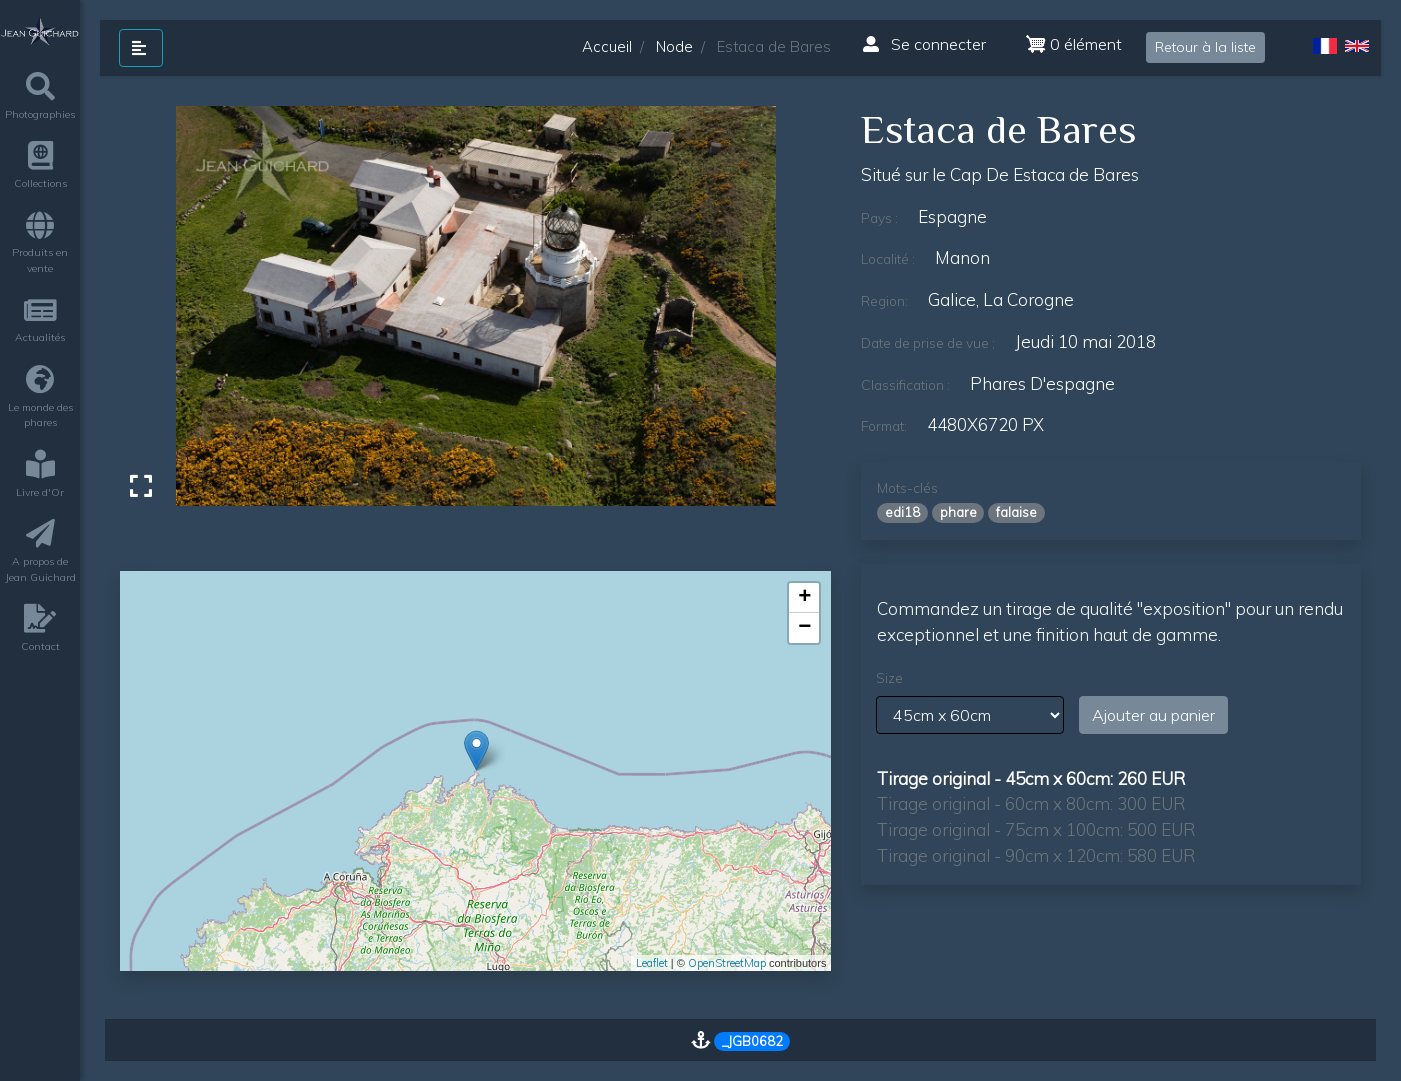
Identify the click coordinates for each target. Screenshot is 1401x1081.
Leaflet (652, 963)
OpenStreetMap (727, 963)
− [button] (804, 628)
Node (674, 46)
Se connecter (924, 44)
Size (889, 678)
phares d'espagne (1042, 383)
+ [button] (804, 598)
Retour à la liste (1205, 47)
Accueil (607, 46)
